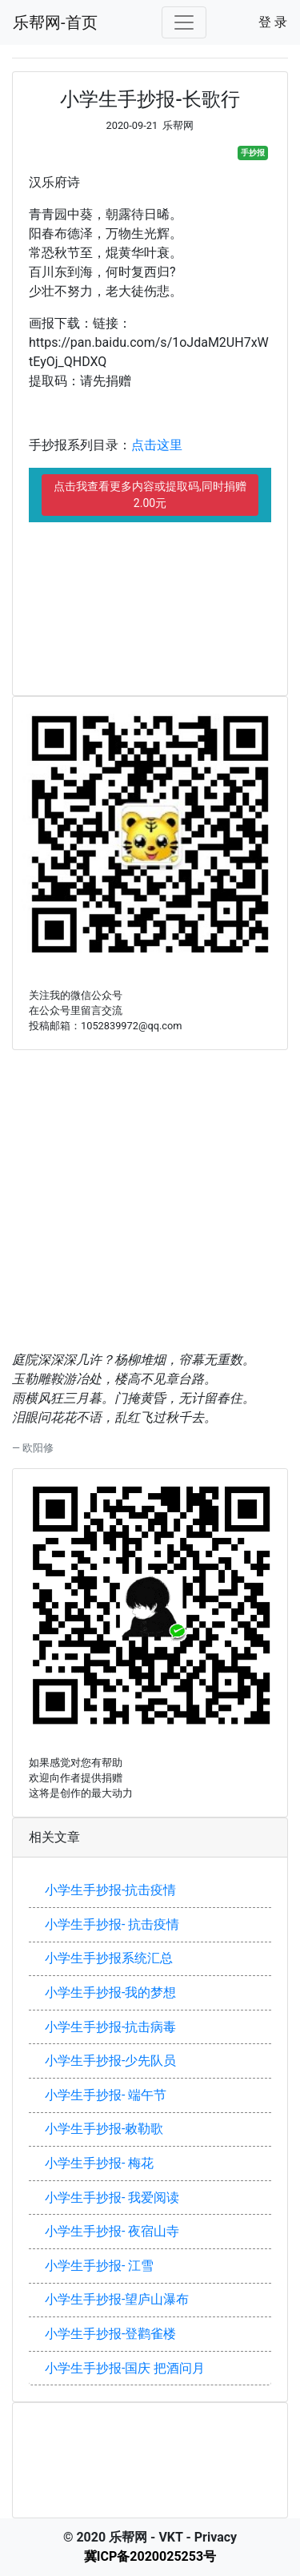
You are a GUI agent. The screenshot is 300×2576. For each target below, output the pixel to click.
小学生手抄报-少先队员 (110, 2060)
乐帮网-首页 (55, 22)
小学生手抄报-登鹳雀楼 (110, 2333)
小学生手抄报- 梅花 (99, 2163)
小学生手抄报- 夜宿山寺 (112, 2231)
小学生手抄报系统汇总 (109, 1958)
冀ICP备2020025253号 (150, 2556)
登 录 (272, 22)
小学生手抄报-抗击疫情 (110, 1890)
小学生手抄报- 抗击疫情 (112, 1924)
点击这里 (156, 445)
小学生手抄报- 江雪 (99, 2265)
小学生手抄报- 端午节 (105, 2095)
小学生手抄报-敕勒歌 (104, 2128)
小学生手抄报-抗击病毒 (110, 2027)
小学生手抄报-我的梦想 (110, 1992)
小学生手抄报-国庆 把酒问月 (125, 2368)
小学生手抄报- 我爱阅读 (112, 2197)
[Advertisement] (150, 594)
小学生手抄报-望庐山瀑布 (117, 2299)
